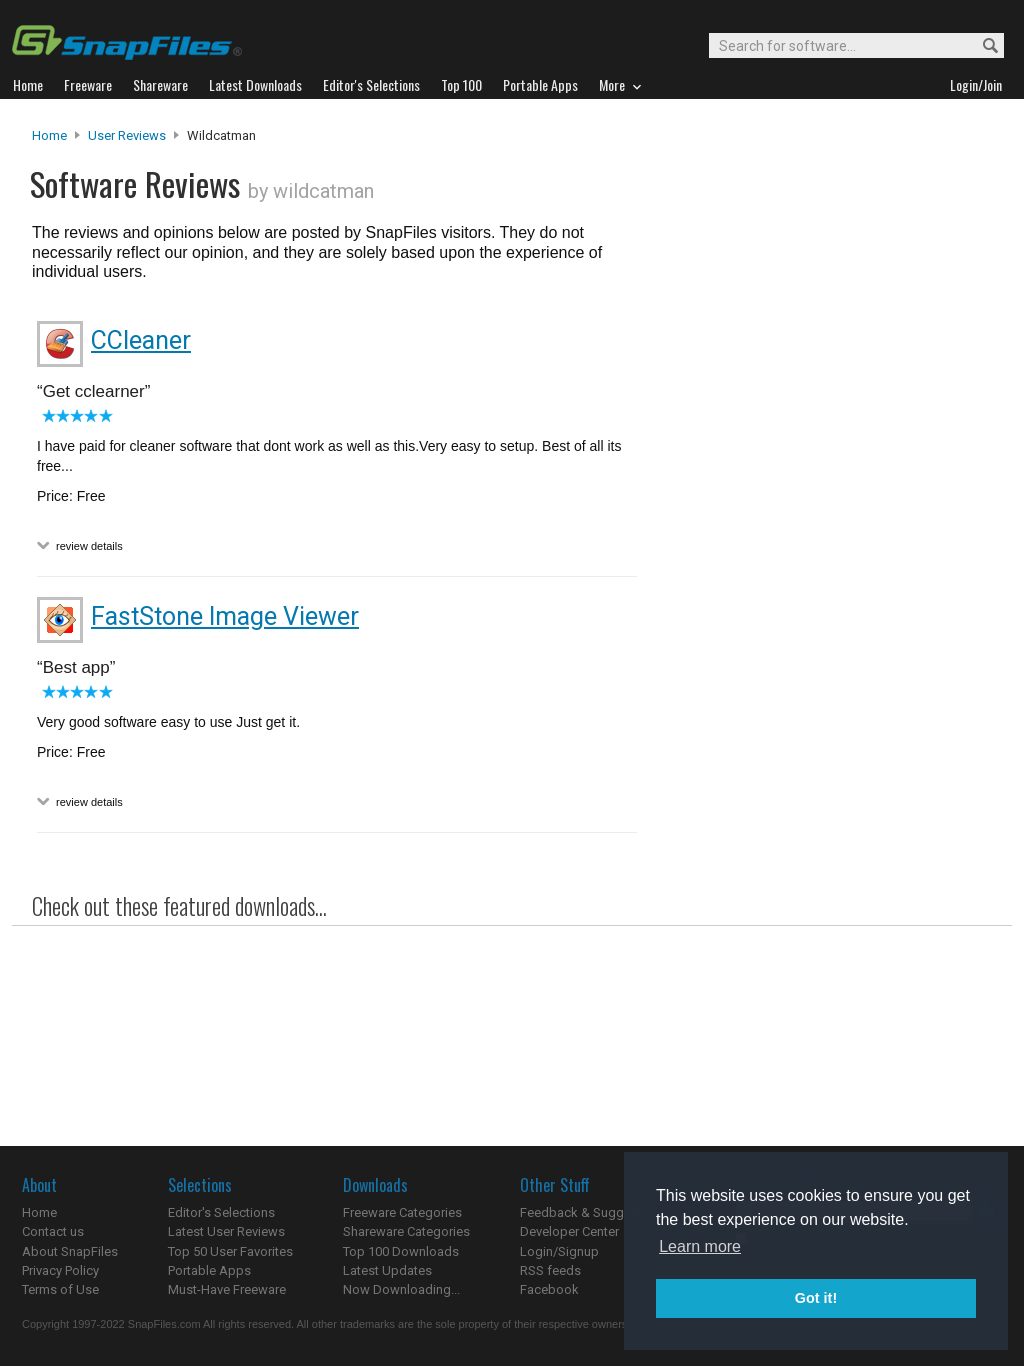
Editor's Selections (221, 1212)
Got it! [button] (816, 1298)
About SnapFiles (70, 1251)
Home (49, 135)
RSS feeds (550, 1270)
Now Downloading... (401, 1289)
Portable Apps (209, 1270)
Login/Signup (559, 1251)
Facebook (549, 1289)
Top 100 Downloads (401, 1251)
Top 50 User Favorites (230, 1251)
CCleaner (141, 340)
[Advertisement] (822, 533)
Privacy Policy (60, 1270)
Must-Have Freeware (227, 1289)
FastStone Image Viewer (225, 616)
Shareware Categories (406, 1231)
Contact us (53, 1231)
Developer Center (569, 1231)
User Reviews (127, 135)
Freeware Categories (402, 1212)
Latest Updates (387, 1270)
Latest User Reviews (226, 1231)
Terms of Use (60, 1289)
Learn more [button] (700, 1246)
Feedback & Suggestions (593, 1212)
